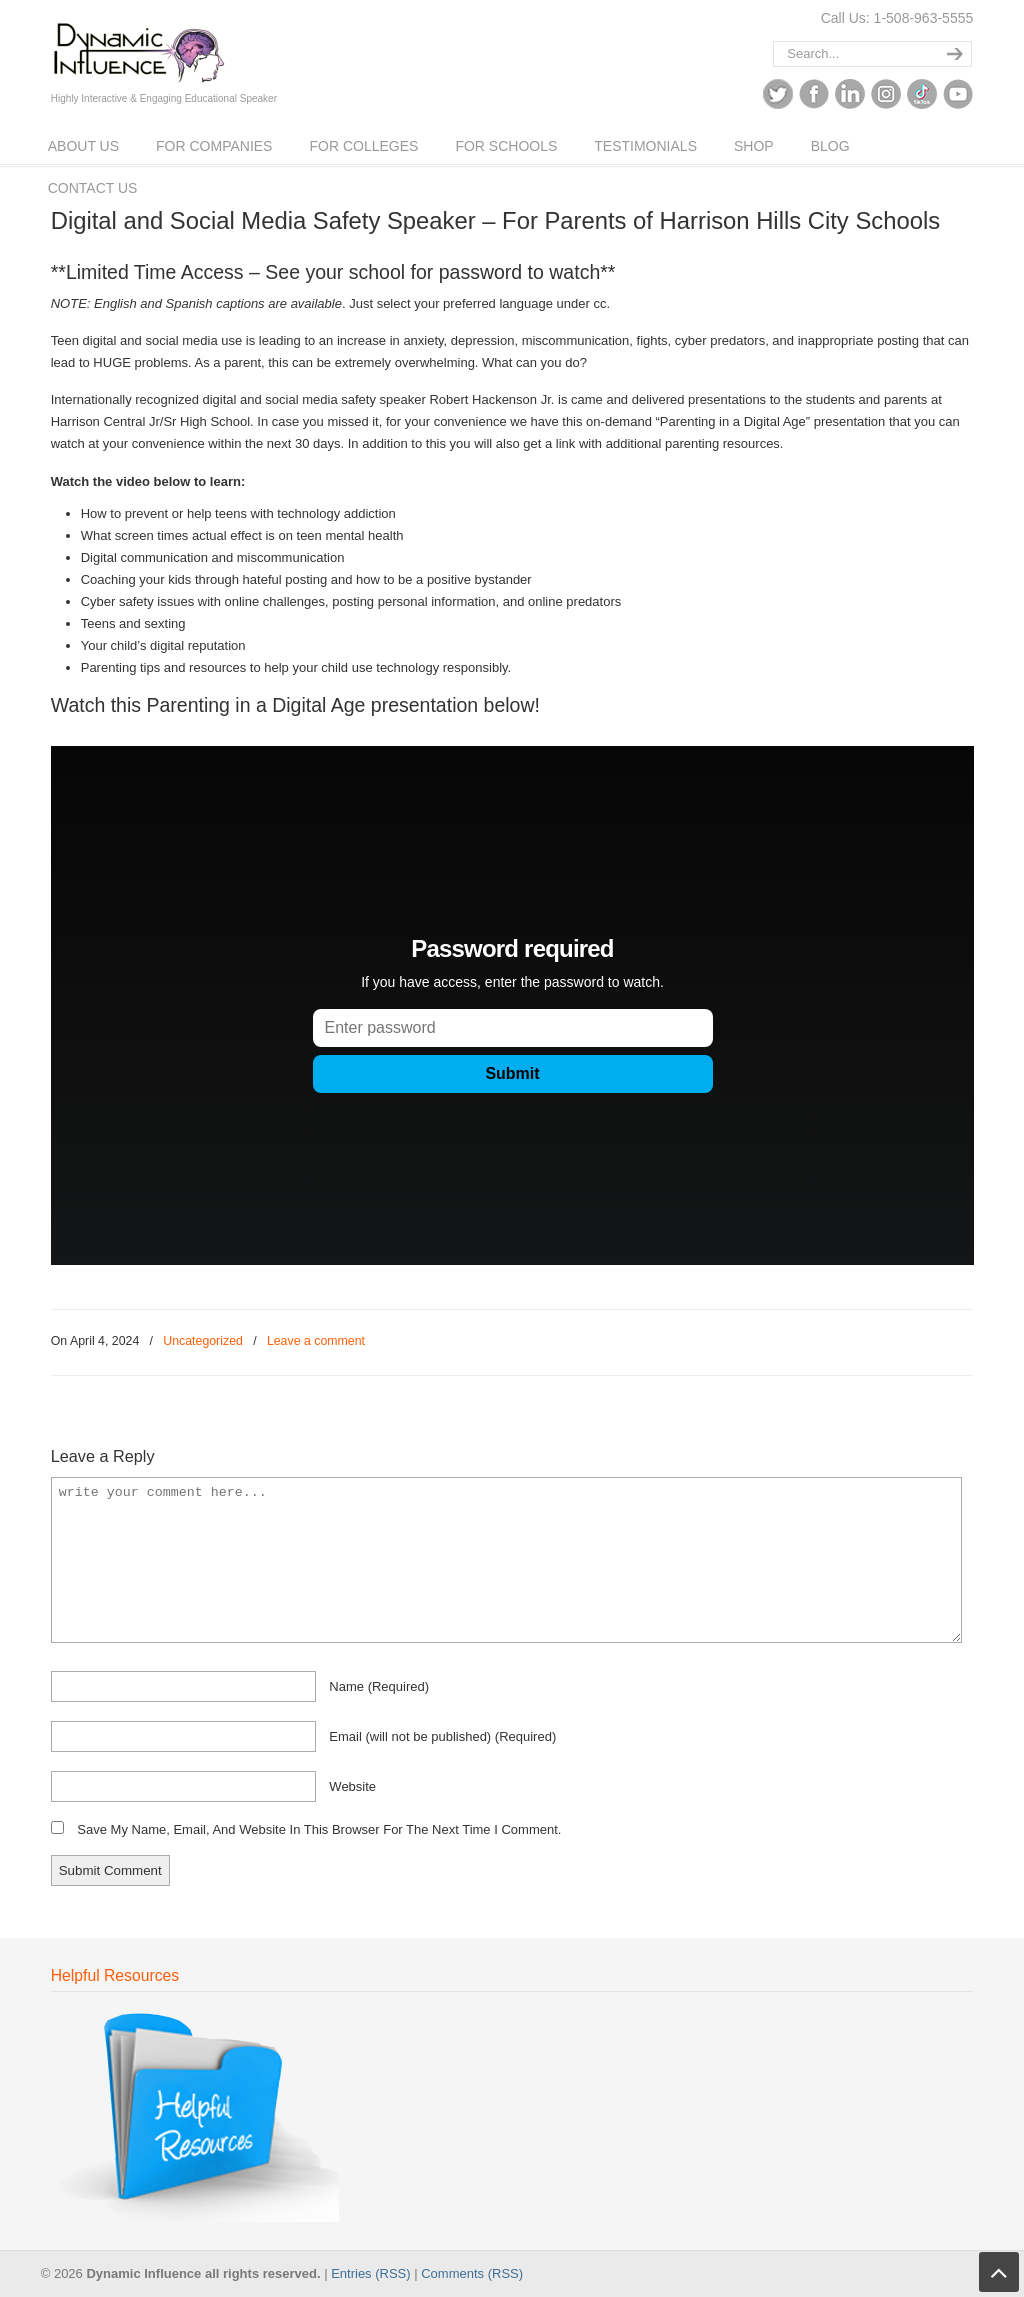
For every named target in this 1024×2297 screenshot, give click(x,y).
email (442, 1736)
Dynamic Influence (138, 46)
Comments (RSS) (472, 2273)
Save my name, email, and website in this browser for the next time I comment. (319, 1829)
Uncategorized (203, 1341)
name (379, 1686)
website (352, 1786)
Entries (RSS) (370, 2273)
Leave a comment (316, 1341)
